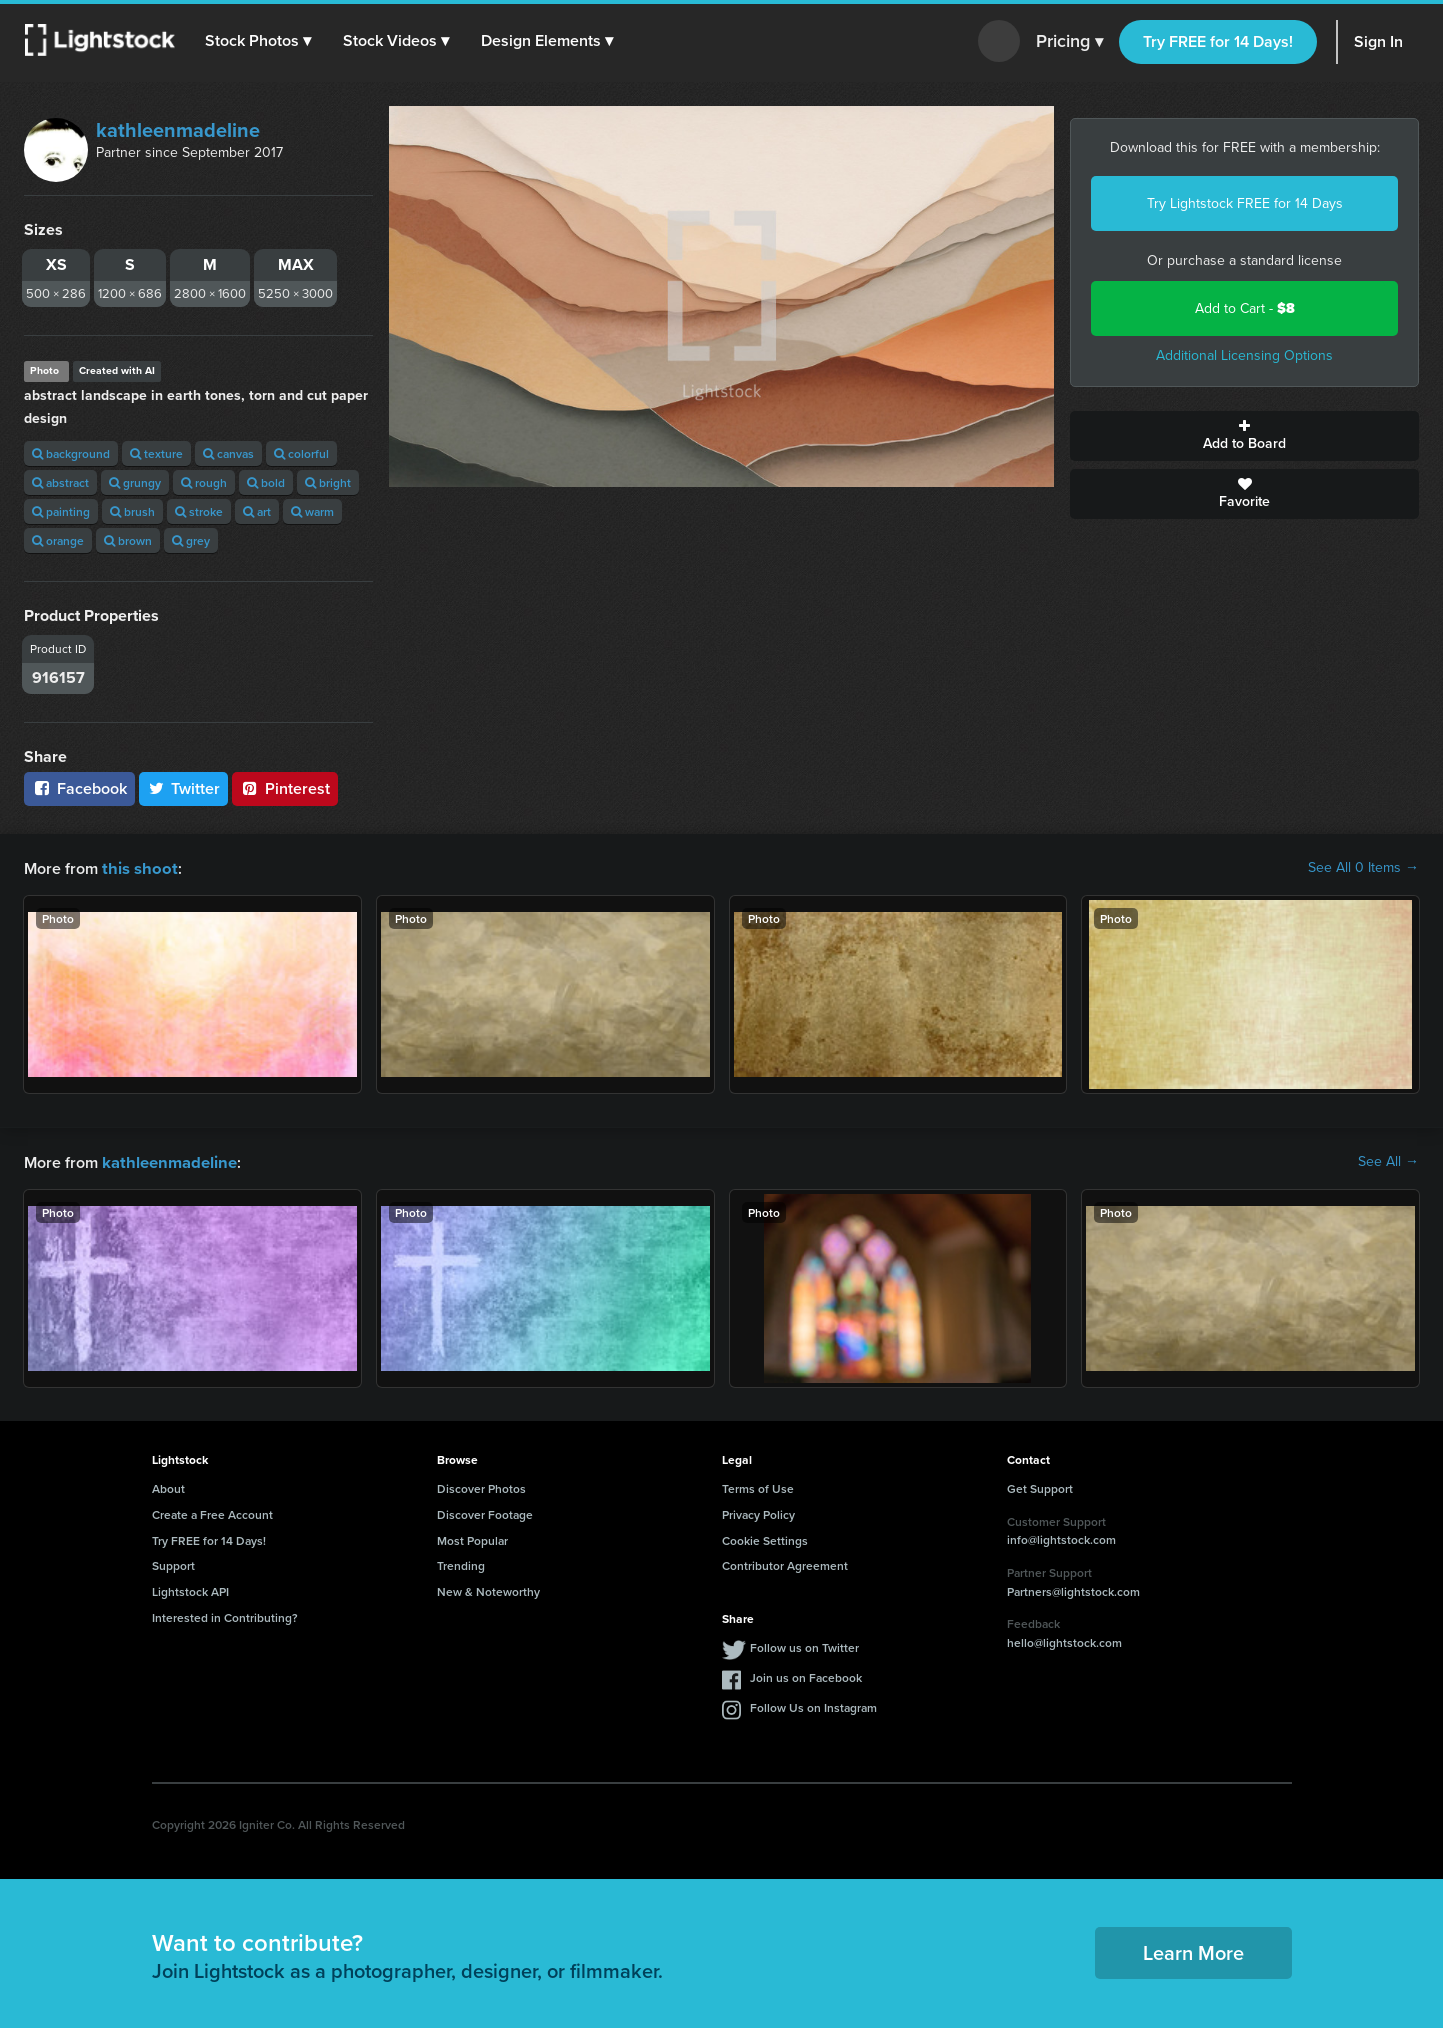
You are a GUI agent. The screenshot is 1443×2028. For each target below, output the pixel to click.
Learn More (1193, 1950)
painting (61, 511)
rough (204, 482)
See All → (1388, 1161)
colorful (301, 453)
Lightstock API (190, 1589)
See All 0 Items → (1363, 868)
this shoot (137, 867)
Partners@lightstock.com (1073, 1589)
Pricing (1069, 42)
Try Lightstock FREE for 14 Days (1245, 203)
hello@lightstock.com (1064, 1640)
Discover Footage (485, 1512)
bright (328, 482)
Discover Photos (481, 1486)
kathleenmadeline (178, 130)
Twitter (184, 788)
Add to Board (1244, 436)
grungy (135, 482)
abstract (60, 482)
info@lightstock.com (1061, 1537)
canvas (228, 453)
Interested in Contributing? (225, 1615)
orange (58, 540)
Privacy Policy (758, 1512)
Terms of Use (758, 1486)
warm (312, 511)
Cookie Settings (765, 1538)
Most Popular (472, 1538)
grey (191, 540)
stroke (199, 511)
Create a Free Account (212, 1512)
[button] (259, 41)
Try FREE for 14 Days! (1218, 41)
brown (128, 540)
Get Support (1040, 1486)
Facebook (79, 788)
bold (266, 482)
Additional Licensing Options (1244, 355)
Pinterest (285, 788)
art (257, 511)
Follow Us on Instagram (813, 1705)
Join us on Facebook (806, 1675)
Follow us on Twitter (804, 1645)
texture (156, 453)
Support (173, 1563)
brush (132, 511)
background (71, 453)
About (168, 1486)
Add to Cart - (1245, 308)
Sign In (1378, 41)
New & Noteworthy (488, 1589)
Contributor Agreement (785, 1563)
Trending (461, 1563)
